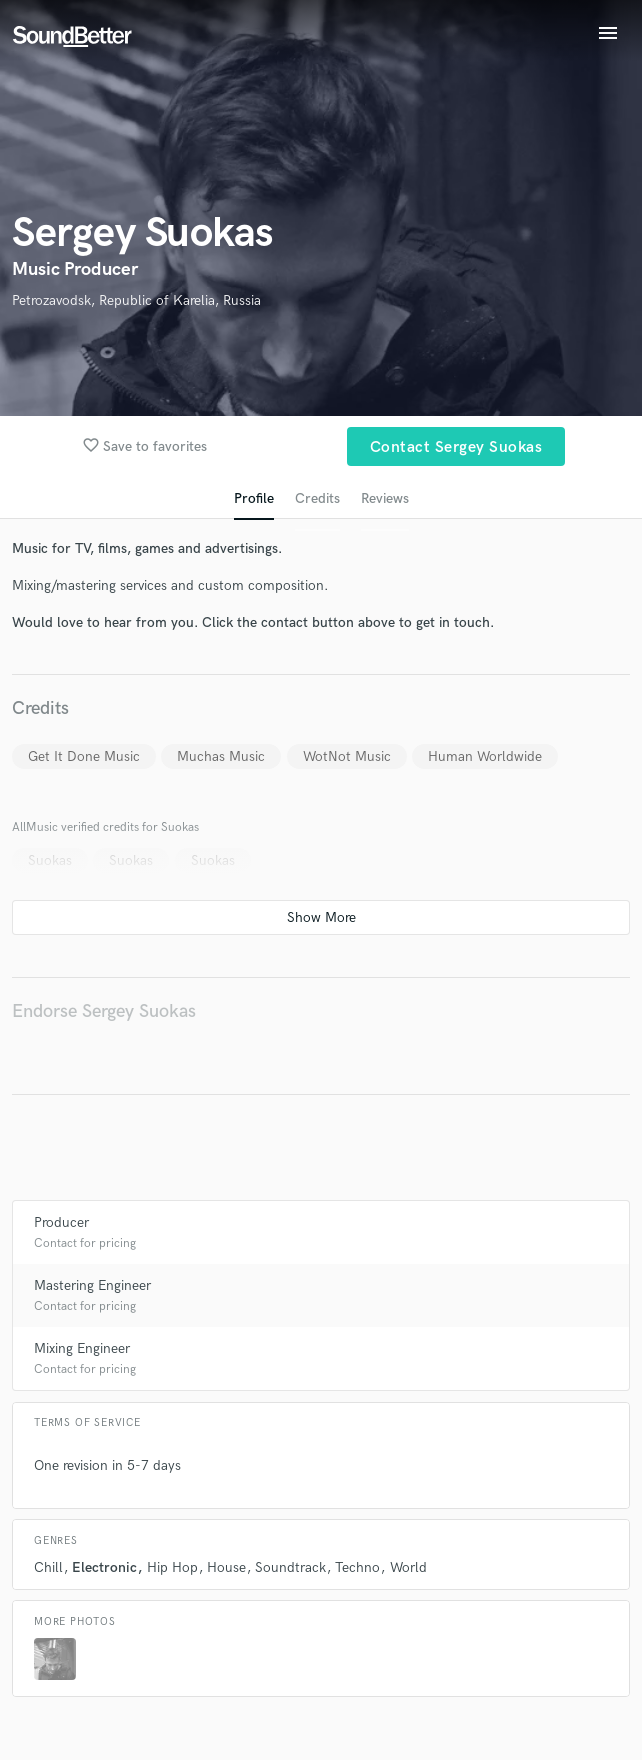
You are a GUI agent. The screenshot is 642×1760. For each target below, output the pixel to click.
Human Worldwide (485, 756)
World (408, 1567)
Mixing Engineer (82, 1348)
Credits (317, 498)
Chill (48, 1567)
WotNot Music (347, 756)
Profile (254, 498)
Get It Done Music (84, 756)
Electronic (104, 1567)
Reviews (385, 498)
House (226, 1567)
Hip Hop (172, 1567)
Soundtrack (290, 1567)
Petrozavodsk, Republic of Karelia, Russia (136, 300)
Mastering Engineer (92, 1285)
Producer (61, 1222)
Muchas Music (221, 756)
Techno (357, 1567)
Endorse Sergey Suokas (104, 1011)
